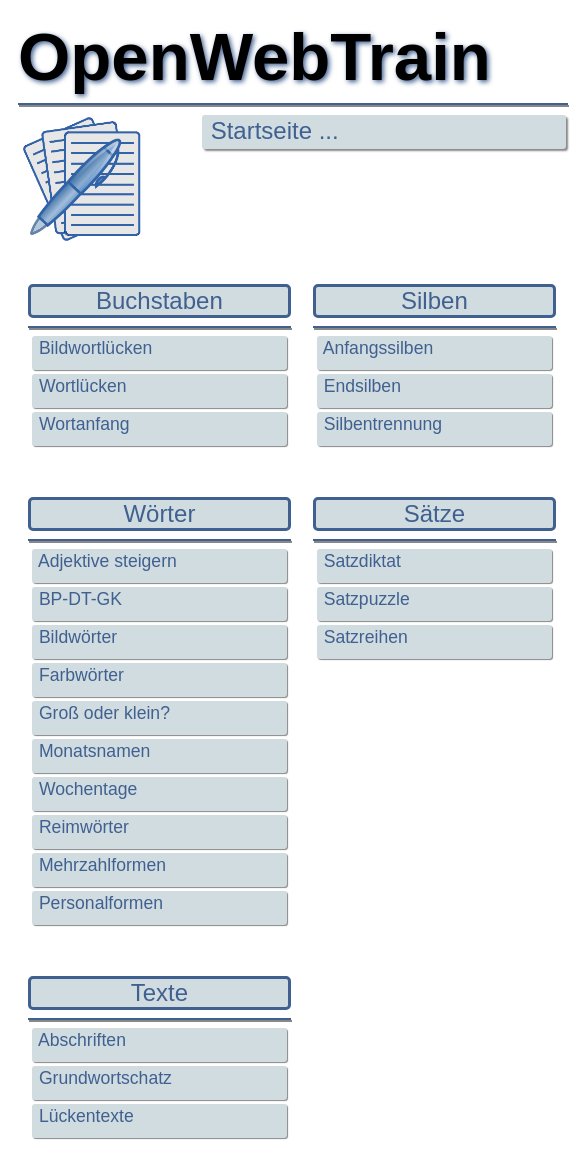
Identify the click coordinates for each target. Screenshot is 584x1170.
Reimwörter (81, 827)
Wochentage (85, 789)
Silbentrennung (380, 424)
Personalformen (98, 903)
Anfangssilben (376, 348)
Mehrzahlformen (100, 865)
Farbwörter (79, 675)
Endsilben (360, 386)
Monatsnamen (92, 751)
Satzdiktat (360, 561)
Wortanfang (82, 424)
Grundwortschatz (103, 1078)
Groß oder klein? (102, 713)
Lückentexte (84, 1116)
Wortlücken (80, 386)
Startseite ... (271, 130)
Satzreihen (363, 637)
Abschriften (80, 1040)
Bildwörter (75, 637)
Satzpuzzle (364, 599)
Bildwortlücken (93, 348)
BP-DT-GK (78, 599)
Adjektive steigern (105, 561)
